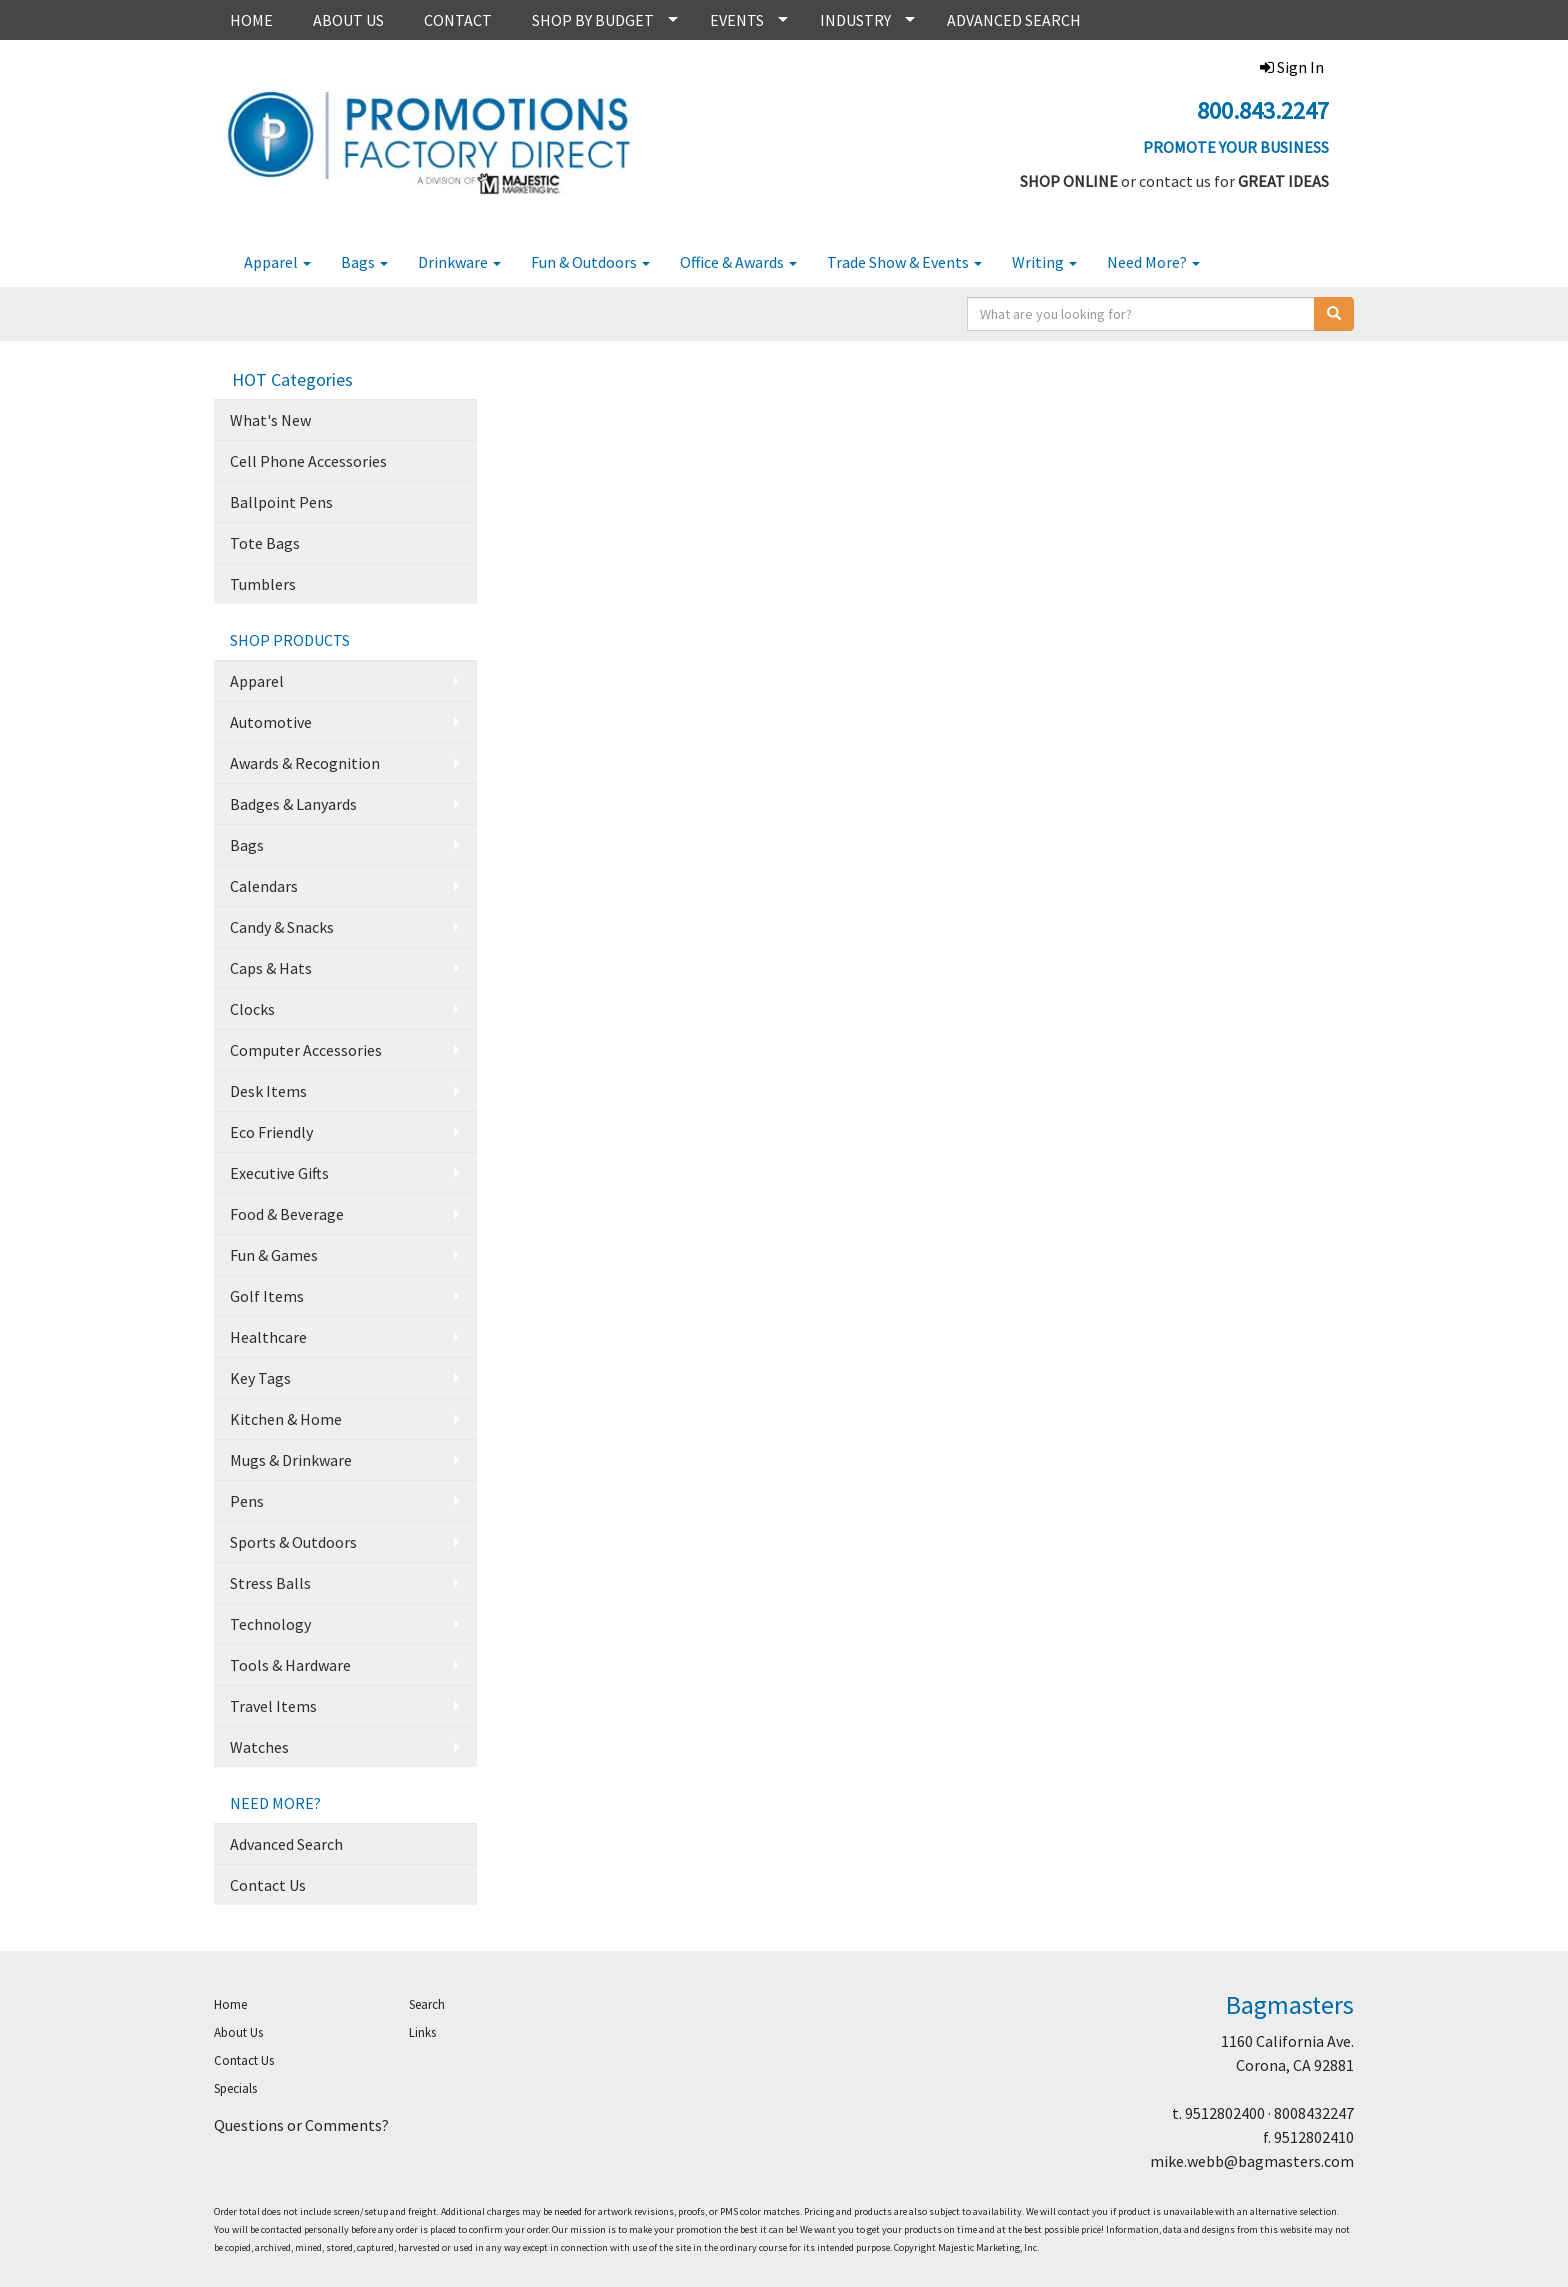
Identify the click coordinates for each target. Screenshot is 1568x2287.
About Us (238, 2032)
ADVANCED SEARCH (1014, 20)
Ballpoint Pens (281, 502)
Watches (259, 1747)
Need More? (1153, 262)
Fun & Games (274, 1255)
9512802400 (1225, 2113)
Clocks (252, 1009)
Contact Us (268, 1885)
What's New (270, 420)
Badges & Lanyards (293, 804)
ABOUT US (348, 20)
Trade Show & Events (904, 262)
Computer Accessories (306, 1050)
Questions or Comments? (301, 2125)
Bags (364, 262)
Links (422, 2032)
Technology (270, 1624)
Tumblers (263, 584)
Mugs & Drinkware (291, 1460)
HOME (251, 20)
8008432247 (1314, 2113)
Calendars (264, 886)
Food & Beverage (287, 1214)
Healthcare (268, 1337)
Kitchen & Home (286, 1419)
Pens (247, 1501)
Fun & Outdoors (590, 262)
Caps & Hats (271, 968)
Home (230, 2004)
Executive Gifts (279, 1173)
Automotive (271, 722)
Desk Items (268, 1091)
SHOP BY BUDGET (593, 20)
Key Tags (260, 1378)
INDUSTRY (855, 20)
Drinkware (459, 262)
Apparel (277, 262)
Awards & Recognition (305, 763)
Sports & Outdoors (293, 1542)
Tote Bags (265, 543)
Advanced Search (286, 1844)
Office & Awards (738, 262)
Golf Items (267, 1296)
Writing (1044, 262)
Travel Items (273, 1706)
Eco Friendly (271, 1132)
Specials (235, 2088)
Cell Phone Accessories (308, 461)
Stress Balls (270, 1583)
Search (427, 2004)
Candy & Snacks (282, 927)
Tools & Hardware (290, 1665)
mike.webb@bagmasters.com (1252, 2161)
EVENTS (737, 20)
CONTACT (458, 20)
